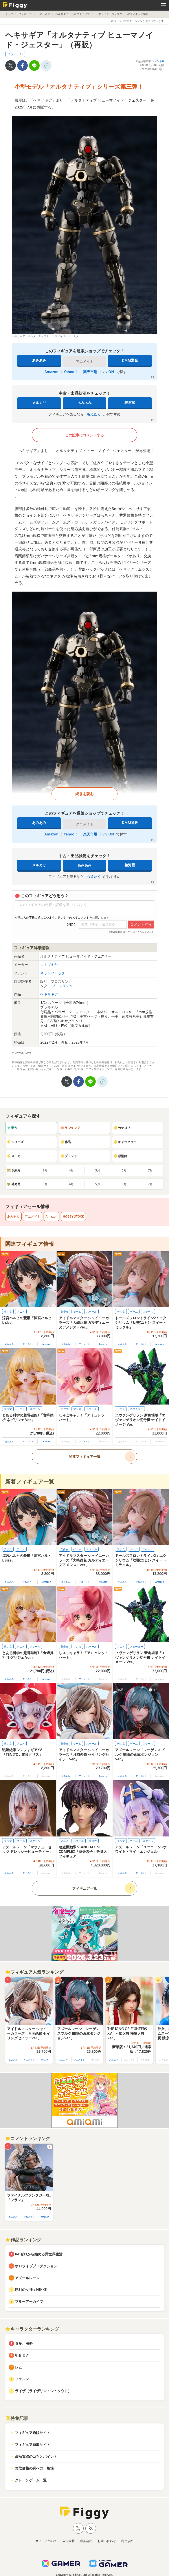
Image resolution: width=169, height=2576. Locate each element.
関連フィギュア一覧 (84, 1456)
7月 (150, 1170)
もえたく (94, 414)
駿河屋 (130, 402)
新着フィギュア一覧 (29, 1481)
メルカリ (39, 402)
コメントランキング (27, 2138)
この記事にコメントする (84, 435)
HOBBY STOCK (73, 1216)
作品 (65, 1142)
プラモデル (15, 54)
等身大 (93, 1841)
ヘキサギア (43, 14)
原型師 (120, 1156)
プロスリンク (62, 985)
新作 (12, 1128)
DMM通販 (130, 360)
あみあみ (39, 360)
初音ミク (22, 2355)
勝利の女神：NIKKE (31, 2289)
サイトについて (46, 2541)
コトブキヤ (49, 964)
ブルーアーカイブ (29, 2301)
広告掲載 (68, 2541)
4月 (71, 1170)
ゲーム (77, 1311)
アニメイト (32, 1216)
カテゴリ (122, 1128)
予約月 (13, 1170)
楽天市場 (90, 371)
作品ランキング (23, 2240)
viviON (108, 371)
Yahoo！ (71, 371)
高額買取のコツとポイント (36, 2456)
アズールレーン (27, 2277)
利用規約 (127, 2541)
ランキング (70, 1128)
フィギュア (25, 14)
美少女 (8, 1311)
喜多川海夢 (24, 2343)
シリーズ (15, 1142)
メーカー (15, 1156)
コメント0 (158, 61)
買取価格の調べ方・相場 (34, 2468)
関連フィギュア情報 (29, 1243)
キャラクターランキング (32, 2329)
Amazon (51, 371)
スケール (91, 1311)
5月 (97, 1170)
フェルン (22, 2378)
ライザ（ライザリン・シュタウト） (43, 2390)
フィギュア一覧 (84, 1888)
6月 (124, 1170)
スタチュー (136, 1409)
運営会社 (86, 2541)
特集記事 (16, 2418)
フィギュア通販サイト (32, 2432)
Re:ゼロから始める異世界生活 (38, 2254)
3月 (45, 1170)
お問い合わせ (106, 2541)
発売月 (13, 1184)
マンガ (77, 1409)
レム (18, 2367)
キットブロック (52, 973)
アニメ (21, 1311)
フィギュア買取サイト (32, 2444)
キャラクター (125, 1142)
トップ (9, 14)
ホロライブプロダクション (36, 2266)
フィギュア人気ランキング (34, 1972)
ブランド (68, 1156)
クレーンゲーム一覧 (31, 2480)
